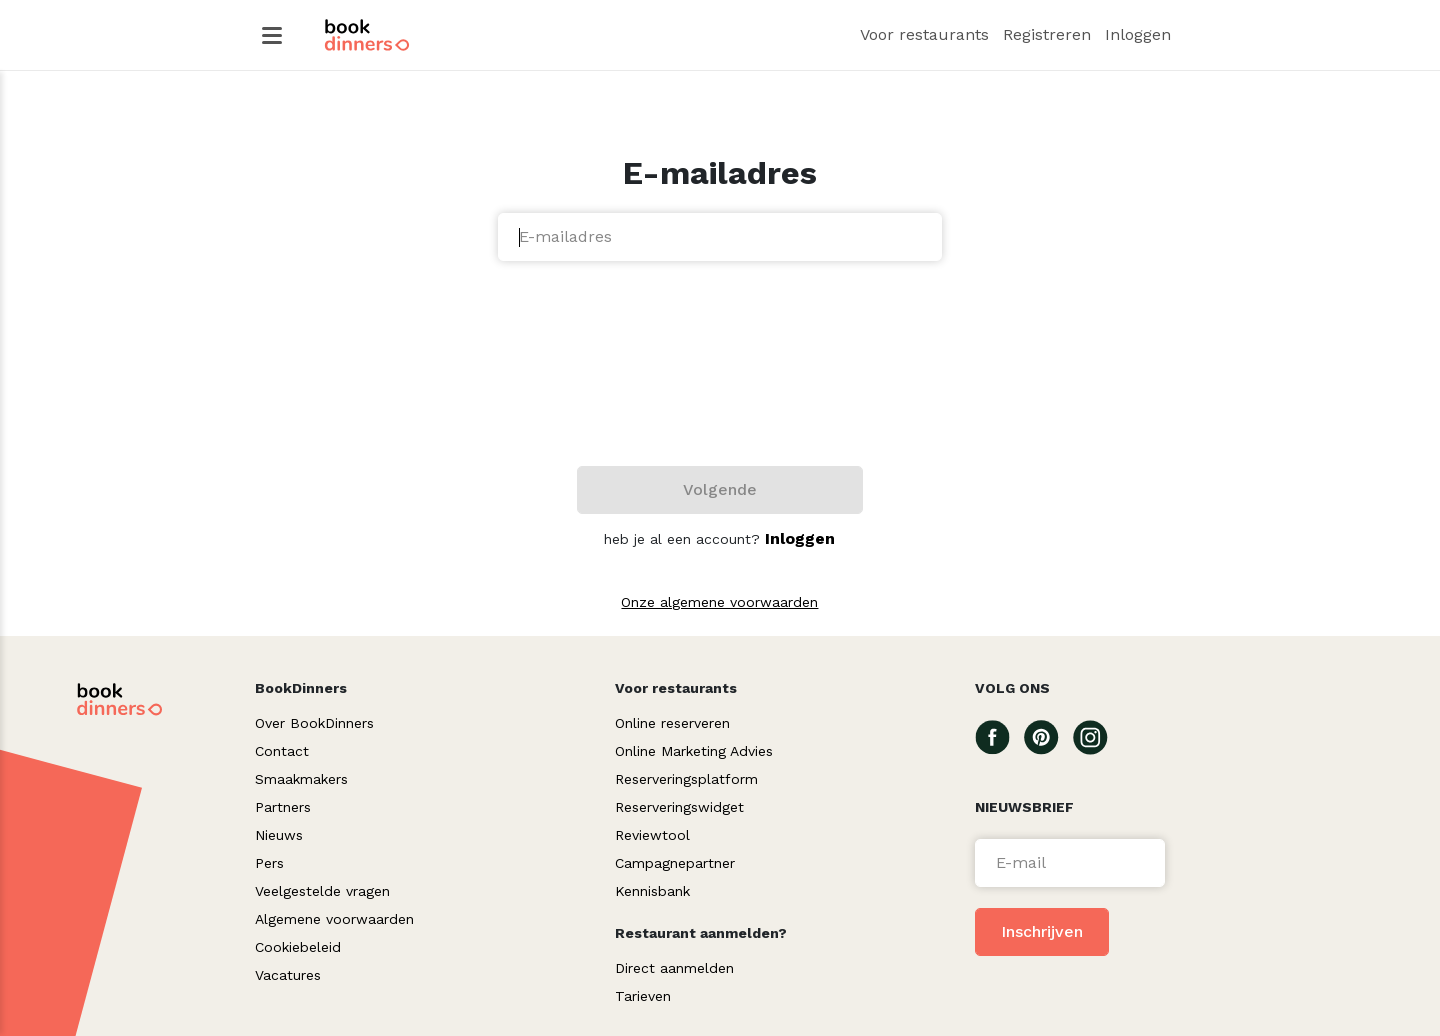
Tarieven (643, 996)
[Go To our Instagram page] (1097, 736)
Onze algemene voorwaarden (719, 602)
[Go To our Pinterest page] (1048, 736)
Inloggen (800, 538)
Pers (269, 863)
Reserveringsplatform (686, 779)
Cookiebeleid (298, 947)
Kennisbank (652, 891)
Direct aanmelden (674, 968)
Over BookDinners (314, 723)
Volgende (720, 489)
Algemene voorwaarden (334, 919)
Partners (283, 807)
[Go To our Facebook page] (999, 736)
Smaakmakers (301, 779)
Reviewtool (652, 835)
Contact (282, 751)
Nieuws (279, 835)
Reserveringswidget (679, 807)
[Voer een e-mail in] (1070, 863)
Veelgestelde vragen (322, 891)
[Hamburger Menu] (272, 35)
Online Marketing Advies (694, 751)
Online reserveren (672, 723)
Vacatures (288, 975)
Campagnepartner (675, 863)
